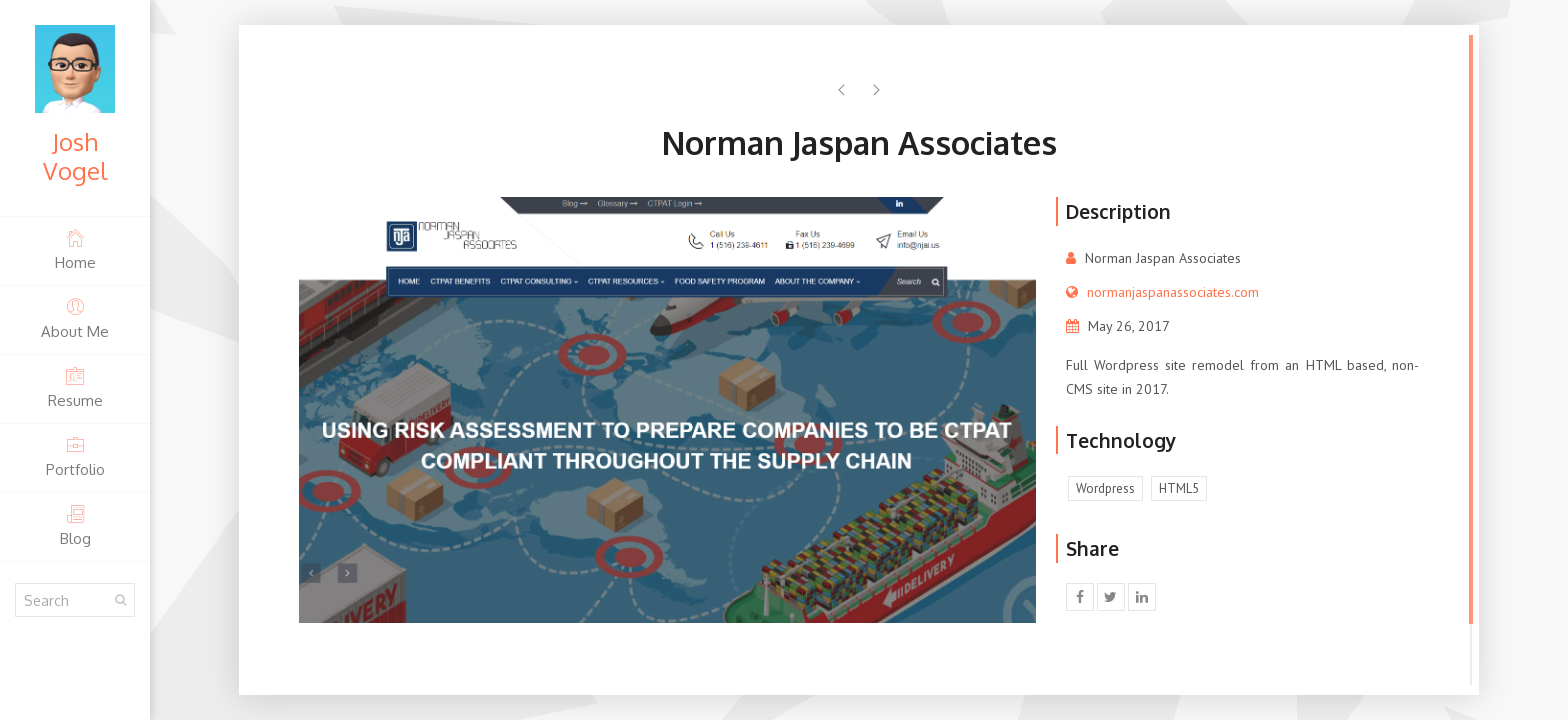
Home (75, 249)
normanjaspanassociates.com (1173, 292)
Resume (75, 387)
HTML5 (1179, 488)
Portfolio (75, 456)
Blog (75, 525)
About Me (75, 318)
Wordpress (1105, 488)
